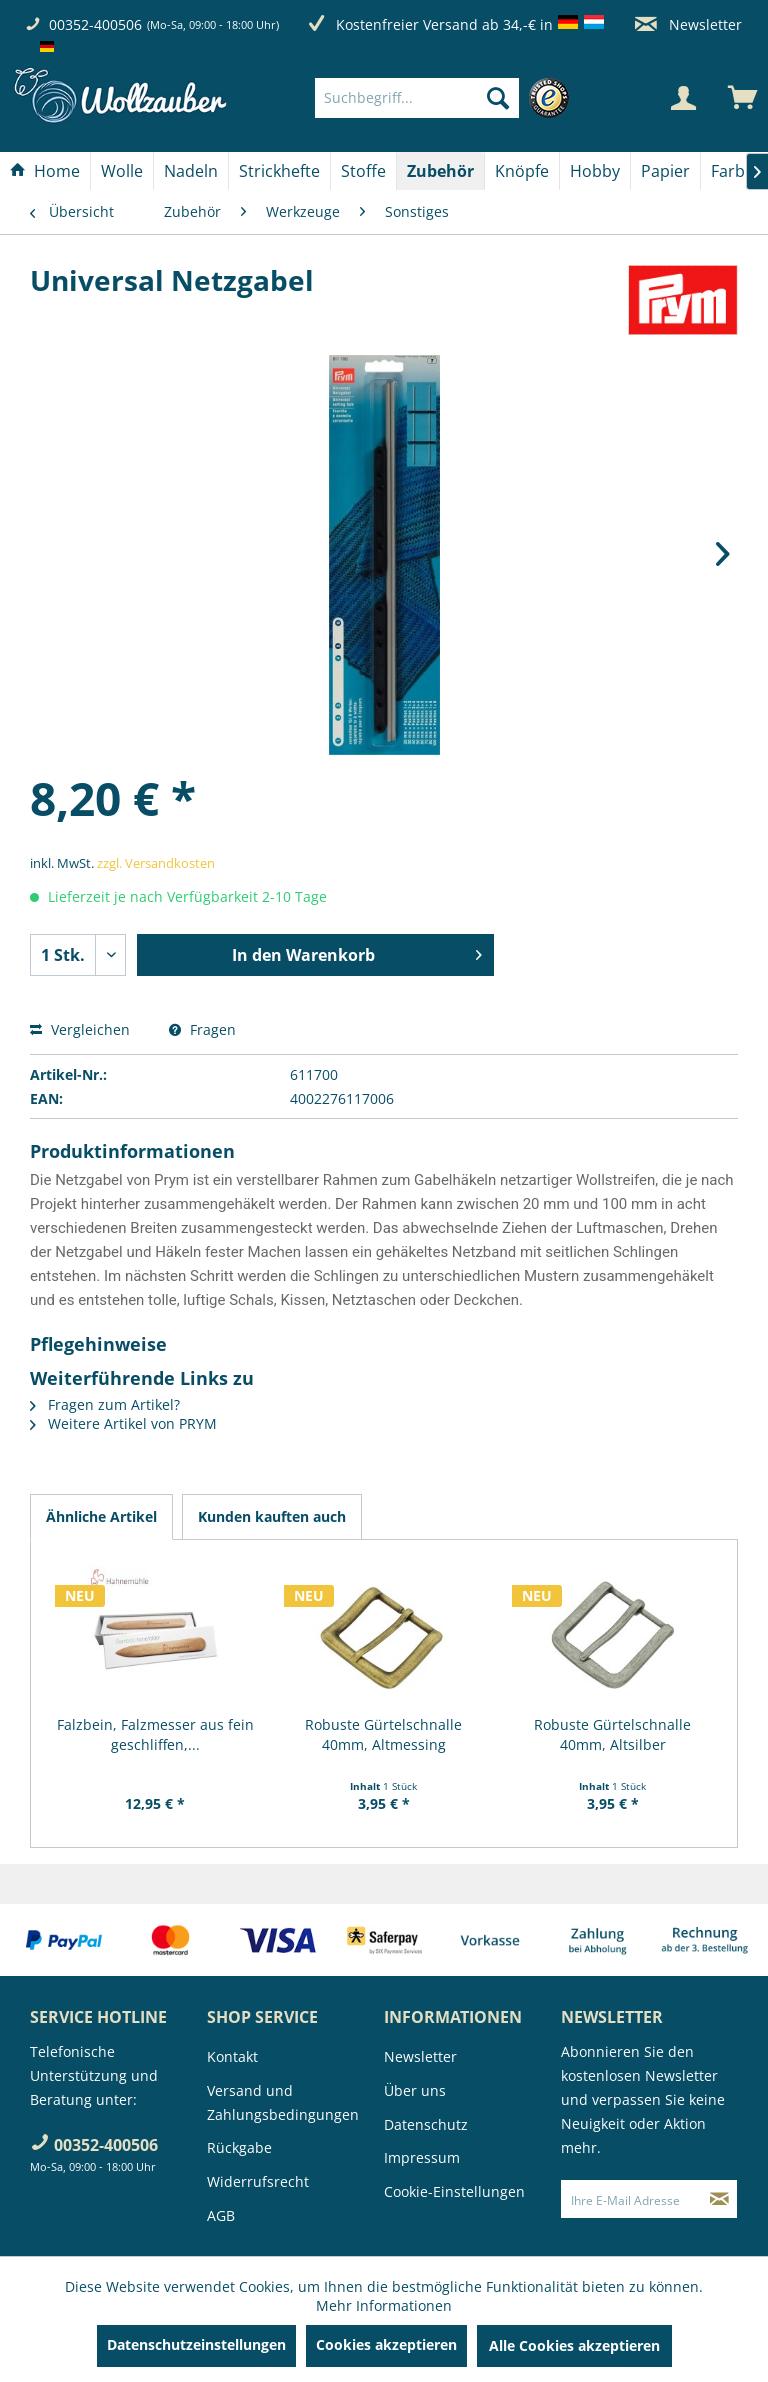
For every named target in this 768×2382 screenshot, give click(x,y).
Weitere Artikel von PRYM (123, 1423)
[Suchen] (498, 98)
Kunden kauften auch (272, 1516)
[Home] (45, 171)
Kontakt (232, 2056)
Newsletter (688, 24)
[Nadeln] (191, 171)
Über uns (415, 2090)
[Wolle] (122, 171)
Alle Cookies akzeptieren (574, 2345)
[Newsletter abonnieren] (719, 2199)
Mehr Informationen (384, 2305)
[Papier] (665, 171)
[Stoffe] (363, 171)
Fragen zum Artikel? (105, 1404)
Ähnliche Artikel (101, 1516)
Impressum (422, 2157)
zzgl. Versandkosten (156, 863)
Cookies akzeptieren (386, 2344)
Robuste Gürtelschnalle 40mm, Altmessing (383, 1734)
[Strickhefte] (279, 171)
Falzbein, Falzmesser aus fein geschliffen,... (155, 1734)
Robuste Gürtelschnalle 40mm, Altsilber (612, 1734)
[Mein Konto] (683, 98)
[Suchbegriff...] (417, 98)
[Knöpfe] (522, 171)
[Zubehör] (440, 171)
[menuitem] (447, 98)
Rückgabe (239, 2147)
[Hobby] (595, 171)
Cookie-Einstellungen (454, 2191)
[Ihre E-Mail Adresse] (632, 2199)
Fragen (202, 1029)
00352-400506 (95, 24)
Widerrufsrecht (258, 2181)
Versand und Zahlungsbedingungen (283, 2102)
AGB (221, 2215)
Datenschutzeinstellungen (196, 2344)
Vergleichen (80, 1029)
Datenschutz (426, 2124)
